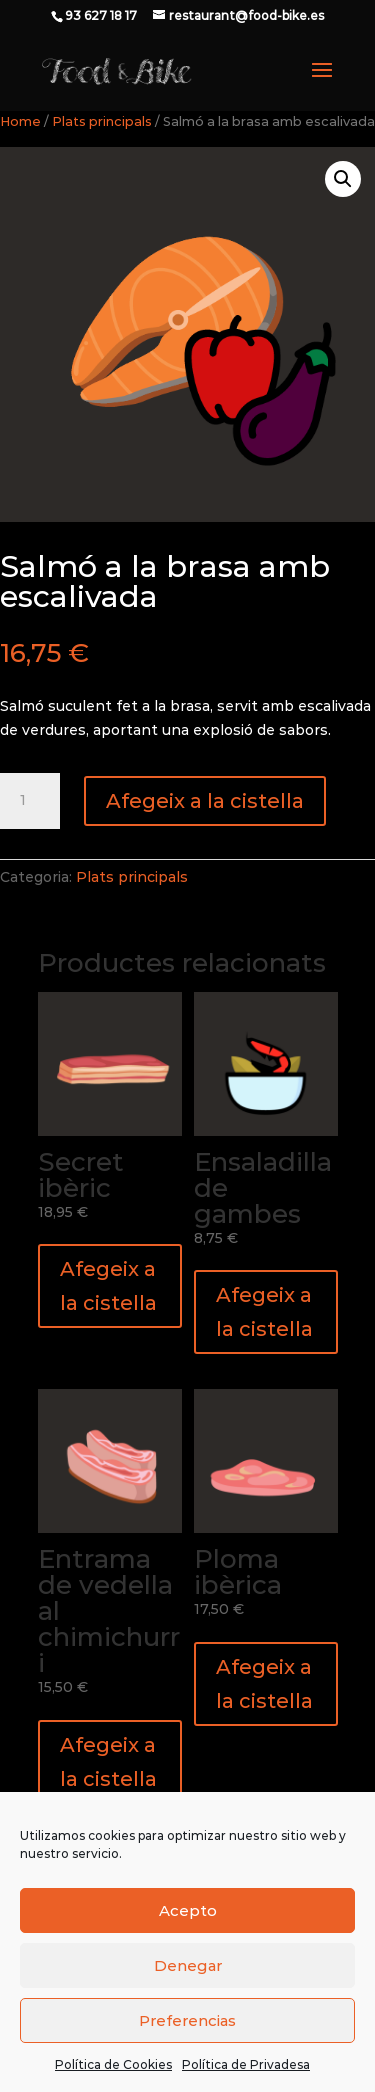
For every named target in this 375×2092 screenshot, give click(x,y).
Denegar (188, 1965)
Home (20, 121)
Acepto (188, 1910)
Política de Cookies (113, 2064)
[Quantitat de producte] (30, 801)
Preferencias (187, 2020)
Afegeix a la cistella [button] (108, 1286)
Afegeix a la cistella (205, 801)
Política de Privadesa (246, 2064)
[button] (343, 179)
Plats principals (102, 121)
